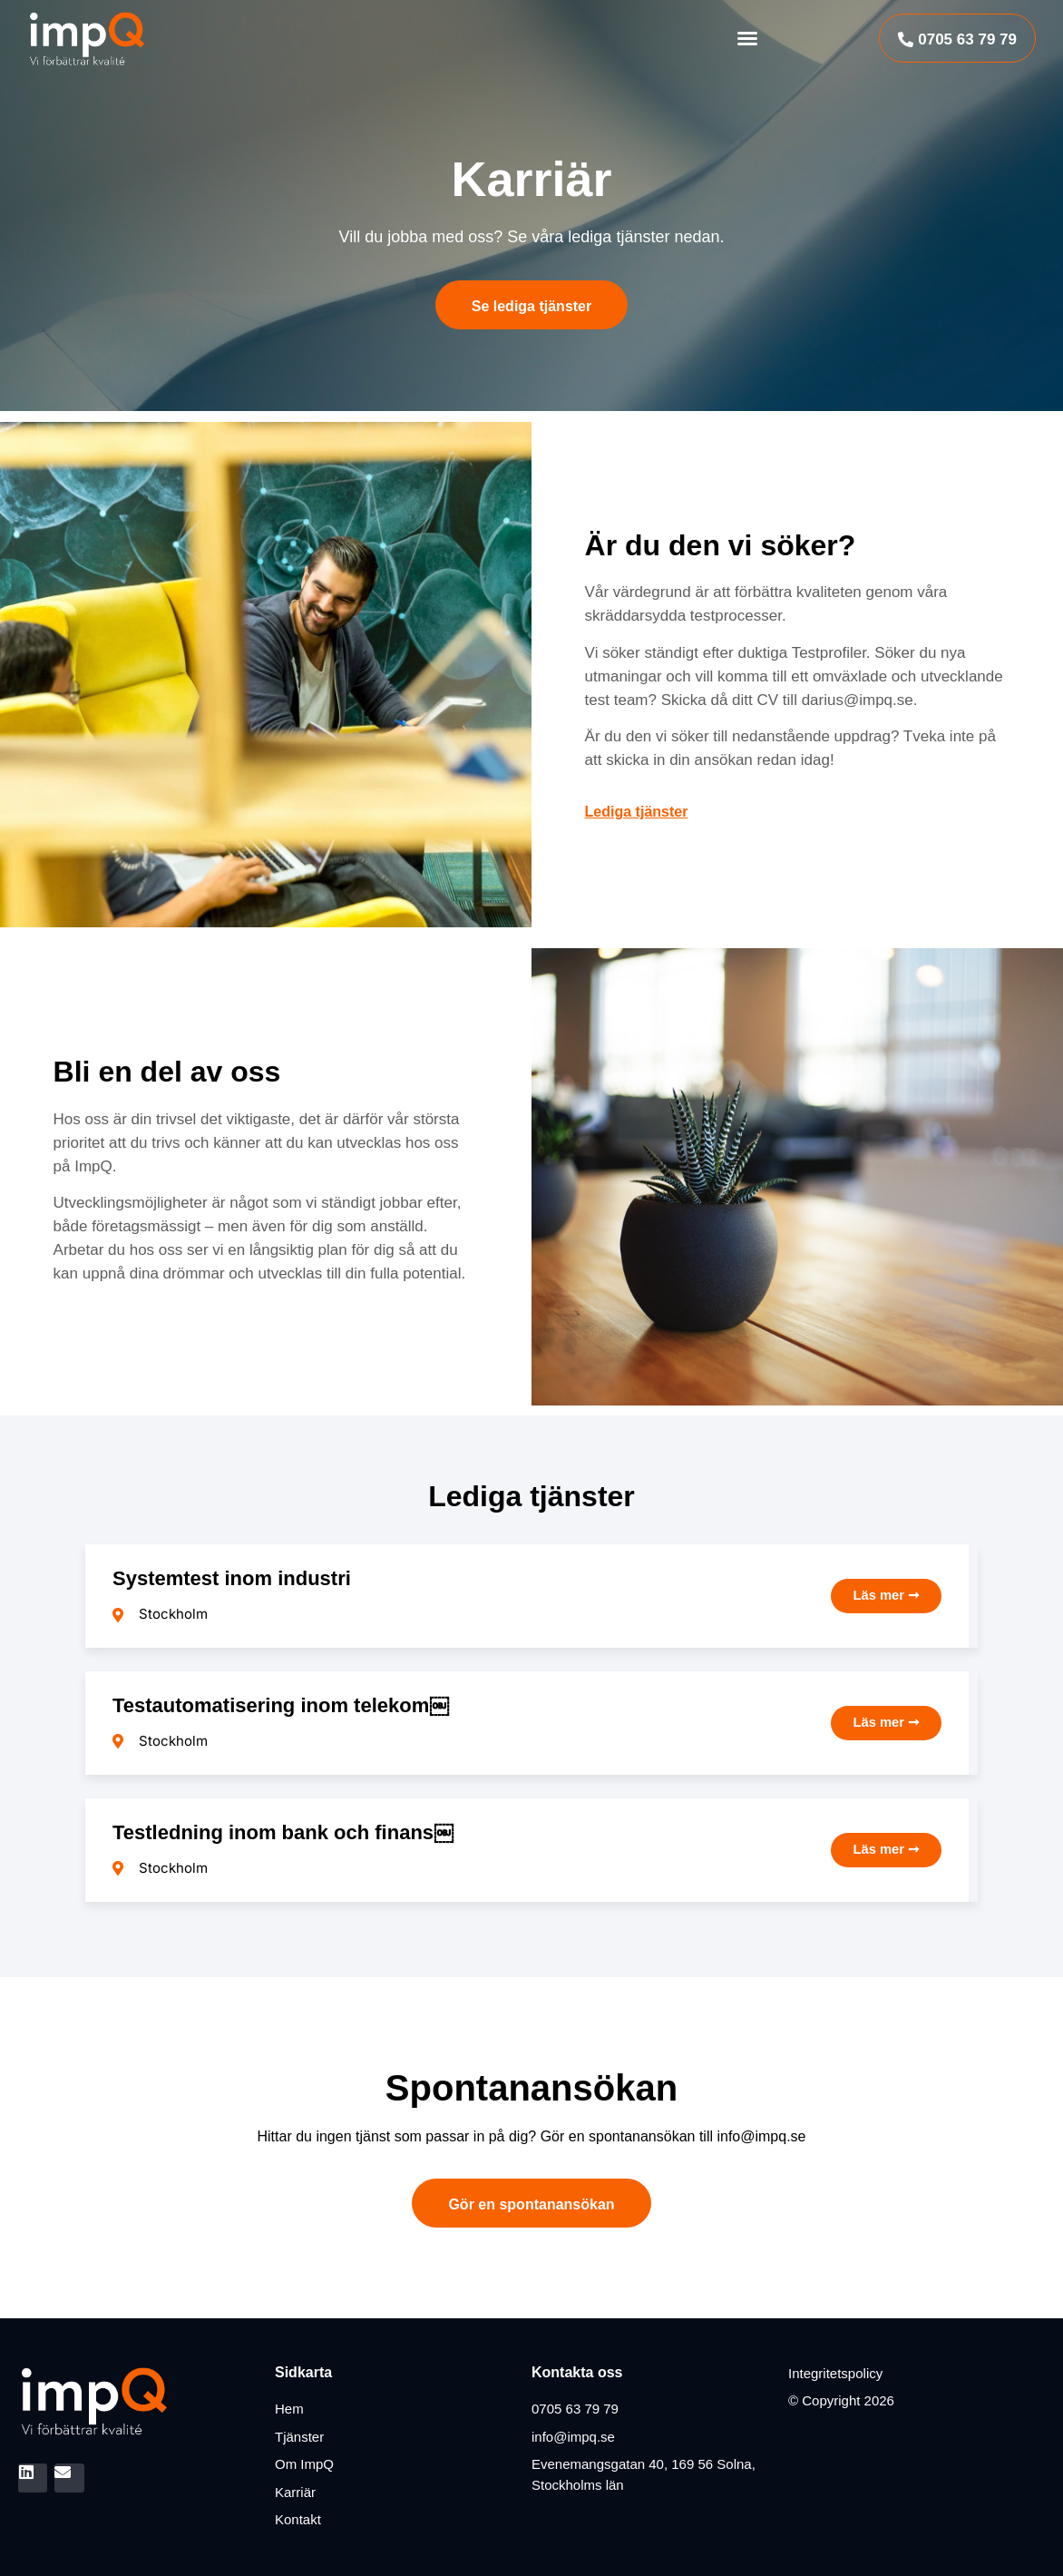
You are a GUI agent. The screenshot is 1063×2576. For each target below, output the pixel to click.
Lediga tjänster (636, 811)
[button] (747, 38)
